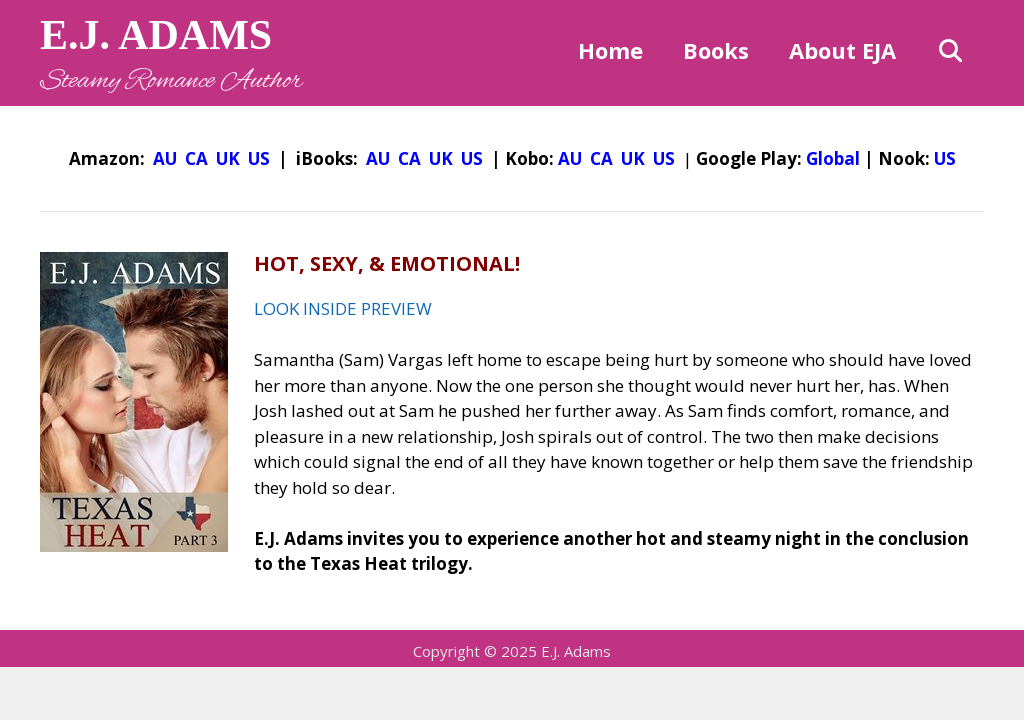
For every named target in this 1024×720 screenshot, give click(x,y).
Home (610, 50)
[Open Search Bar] (950, 50)
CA (196, 158)
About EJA (842, 50)
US (259, 158)
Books (716, 50)
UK (228, 158)
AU (165, 158)
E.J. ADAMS (156, 35)
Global (833, 158)
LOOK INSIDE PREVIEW (343, 308)
